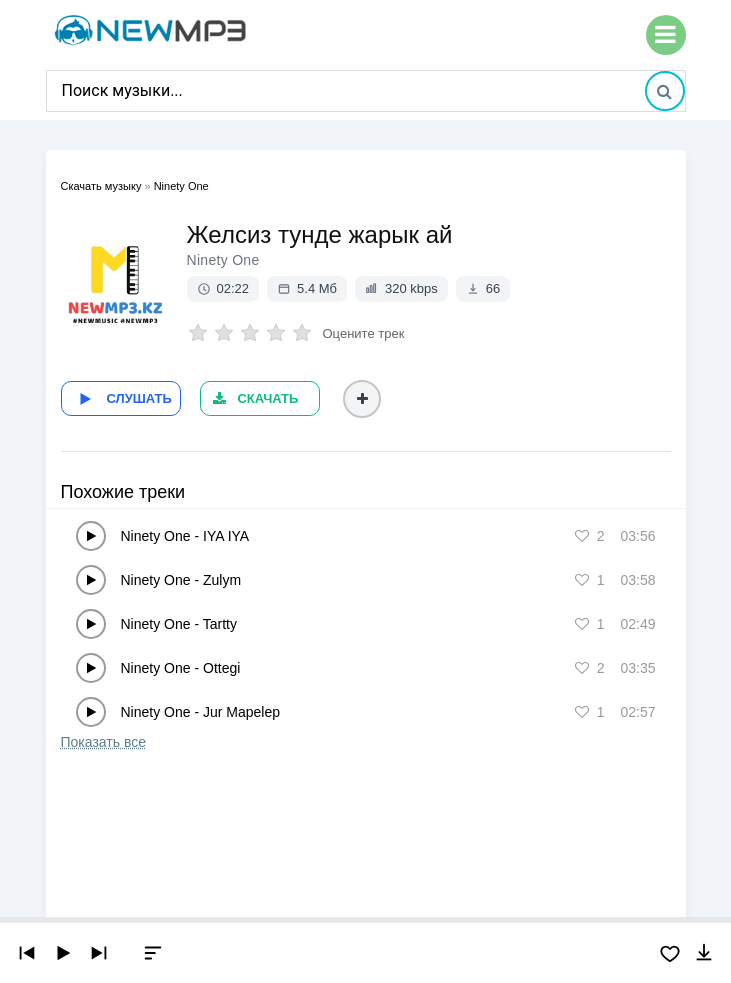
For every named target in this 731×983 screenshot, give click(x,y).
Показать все (103, 742)
